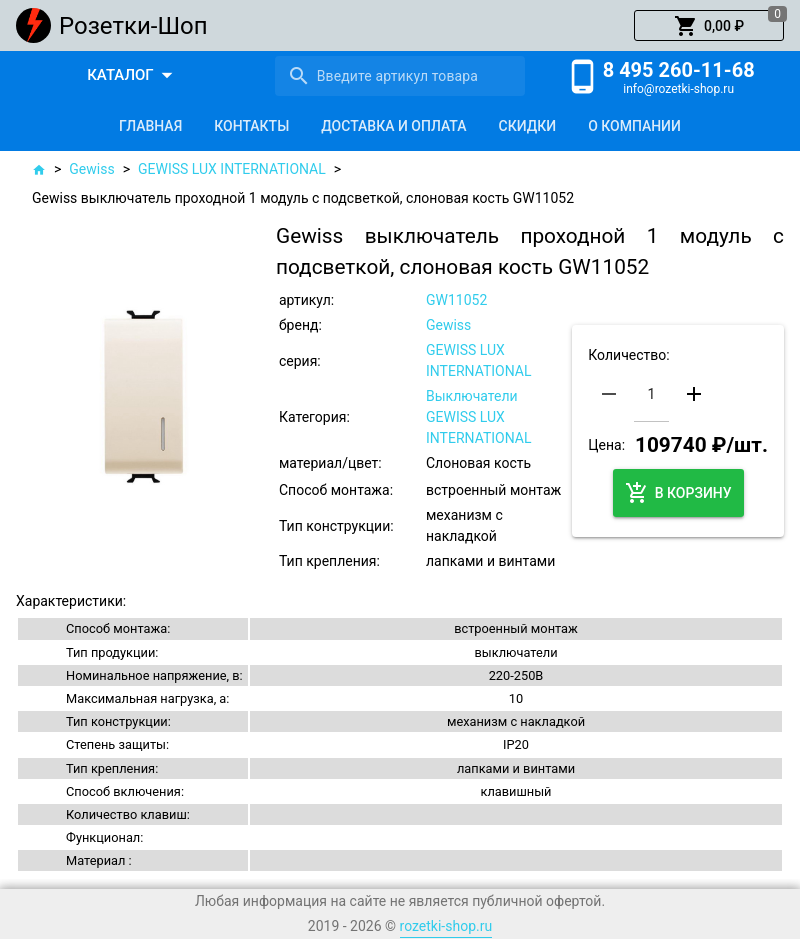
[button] (709, 26)
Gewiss (91, 169)
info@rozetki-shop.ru (678, 89)
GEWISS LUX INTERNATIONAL (232, 169)
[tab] (150, 126)
